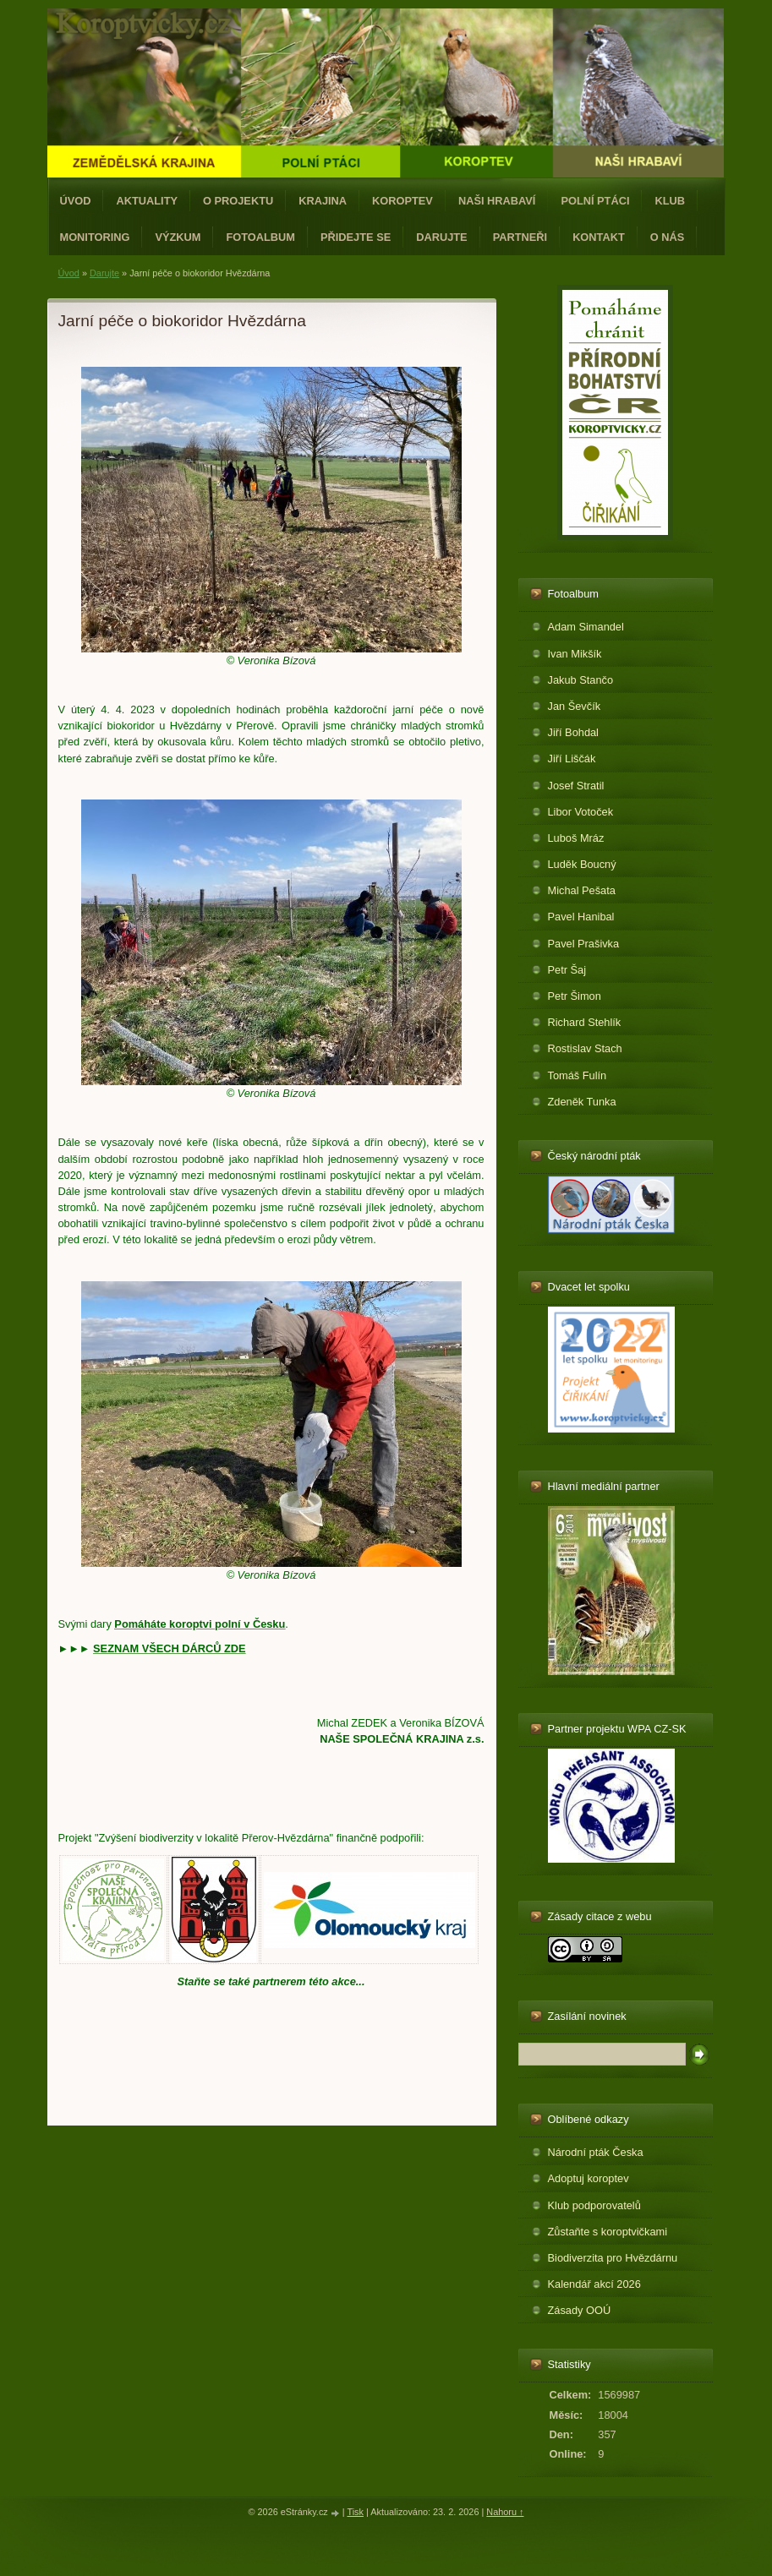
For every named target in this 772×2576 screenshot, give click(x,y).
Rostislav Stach (585, 1048)
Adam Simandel (586, 626)
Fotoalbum (260, 237)
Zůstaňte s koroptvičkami (608, 2231)
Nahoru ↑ (504, 2512)
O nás (667, 237)
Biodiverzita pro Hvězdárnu (613, 2257)
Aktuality (147, 200)
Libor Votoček (581, 811)
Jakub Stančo (581, 680)
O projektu (238, 200)
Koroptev (402, 200)
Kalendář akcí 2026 (594, 2284)
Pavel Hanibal (581, 916)
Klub (669, 200)
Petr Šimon (574, 996)
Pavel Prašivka (584, 943)
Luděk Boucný (582, 864)
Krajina (322, 200)
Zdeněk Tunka (582, 1101)
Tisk (355, 2512)
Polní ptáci (595, 200)
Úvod (75, 200)
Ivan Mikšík (575, 653)
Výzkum (177, 237)
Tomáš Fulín (577, 1075)
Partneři (520, 237)
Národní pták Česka (595, 2152)
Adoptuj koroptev (588, 2178)
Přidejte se (355, 237)
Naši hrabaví (496, 200)
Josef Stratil (576, 785)
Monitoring (95, 237)
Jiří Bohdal (573, 732)
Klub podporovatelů (594, 2205)
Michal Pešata (582, 890)
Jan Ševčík (574, 706)
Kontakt (598, 237)
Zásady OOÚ (579, 2310)
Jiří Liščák (572, 758)
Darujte (441, 237)
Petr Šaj (567, 969)
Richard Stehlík (584, 1022)
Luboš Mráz (576, 838)
